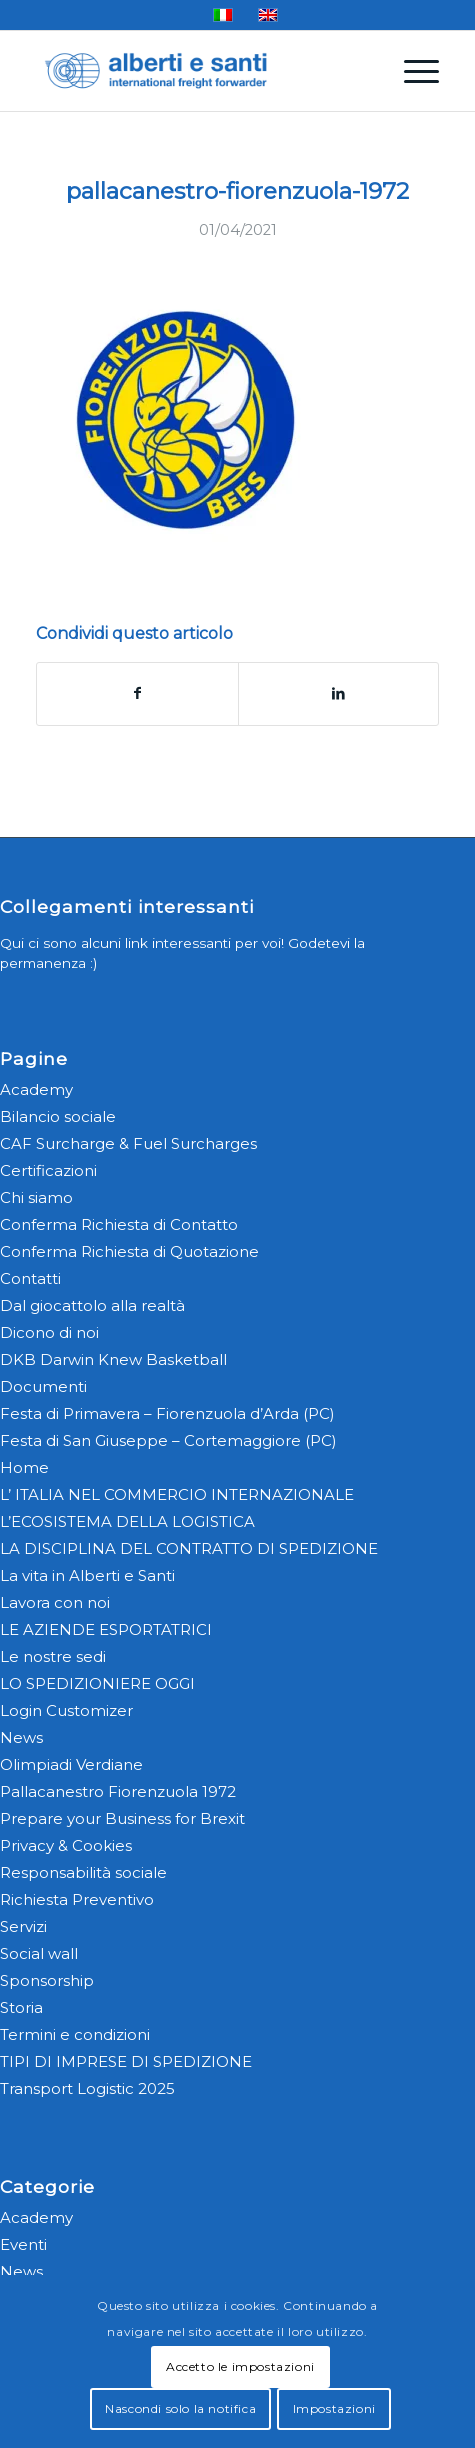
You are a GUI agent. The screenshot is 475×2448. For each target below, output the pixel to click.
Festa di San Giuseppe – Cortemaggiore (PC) (168, 1440)
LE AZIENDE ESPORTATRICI (106, 1629)
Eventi (23, 2244)
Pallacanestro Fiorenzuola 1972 (118, 1791)
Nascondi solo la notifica (180, 2408)
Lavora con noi (55, 1602)
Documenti (43, 1386)
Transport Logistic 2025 (87, 2088)
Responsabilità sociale (83, 1872)
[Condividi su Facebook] (137, 693)
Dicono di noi (49, 1332)
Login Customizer (66, 1710)
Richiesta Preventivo (77, 1899)
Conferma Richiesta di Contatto (119, 1224)
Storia (21, 2007)
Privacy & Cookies (66, 1845)
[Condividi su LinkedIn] (339, 693)
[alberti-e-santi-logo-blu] (197, 71)
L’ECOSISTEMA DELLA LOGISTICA (127, 1521)
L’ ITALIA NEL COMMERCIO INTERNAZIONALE (177, 1494)
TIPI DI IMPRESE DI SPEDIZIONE (126, 2061)
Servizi (23, 1926)
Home (24, 1467)
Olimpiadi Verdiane (71, 1764)
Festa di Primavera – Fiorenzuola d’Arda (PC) (167, 1413)
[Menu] (411, 71)
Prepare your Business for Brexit (122, 1818)
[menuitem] (411, 71)
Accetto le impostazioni (240, 2366)
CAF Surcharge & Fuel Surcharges (128, 1143)
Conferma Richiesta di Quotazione (129, 1251)
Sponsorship (47, 1980)
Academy (36, 1089)
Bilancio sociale (58, 1116)
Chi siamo (36, 1197)
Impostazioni (334, 2408)
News (21, 1737)
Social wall (39, 1953)
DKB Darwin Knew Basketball (113, 1359)
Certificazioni (48, 1170)
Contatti (30, 1278)
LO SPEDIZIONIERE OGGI (97, 1683)
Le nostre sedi (53, 1656)
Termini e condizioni (75, 2034)
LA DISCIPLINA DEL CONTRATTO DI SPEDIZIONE (189, 1548)
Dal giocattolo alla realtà (92, 1305)
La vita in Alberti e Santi (87, 1575)
